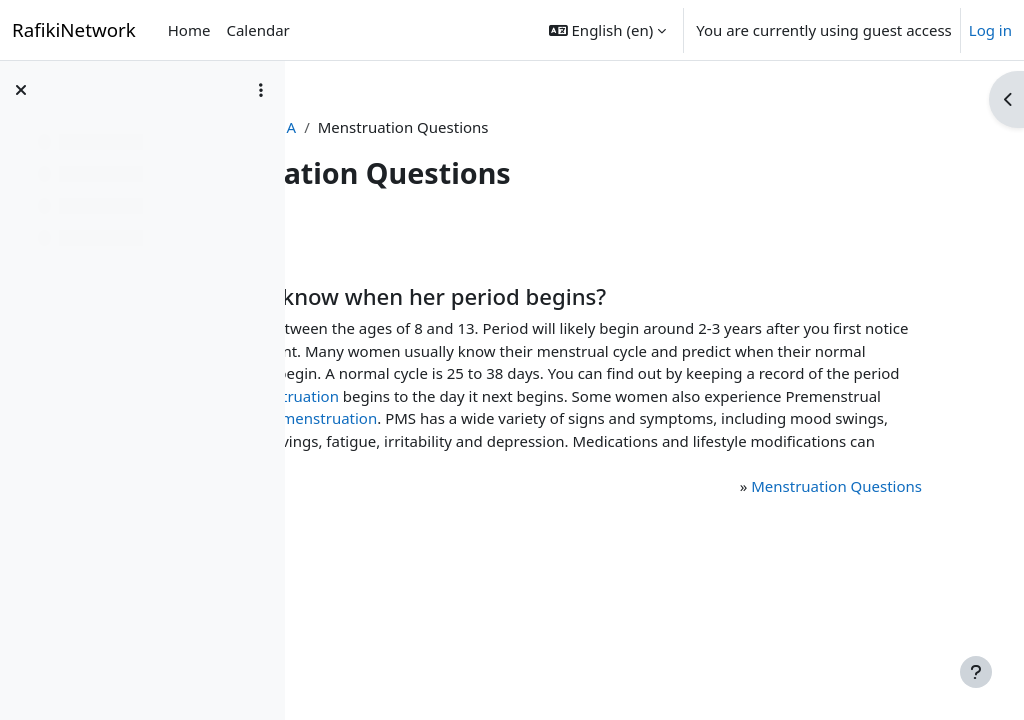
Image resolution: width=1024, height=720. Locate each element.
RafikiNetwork (74, 29)
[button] (607, 30)
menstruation (664, 418)
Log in (990, 30)
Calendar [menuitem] (257, 30)
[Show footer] (976, 672)
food (524, 486)
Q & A (504, 127)
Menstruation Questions (819, 531)
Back (353, 237)
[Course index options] (261, 90)
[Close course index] (21, 90)
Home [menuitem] (189, 30)
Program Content (401, 127)
